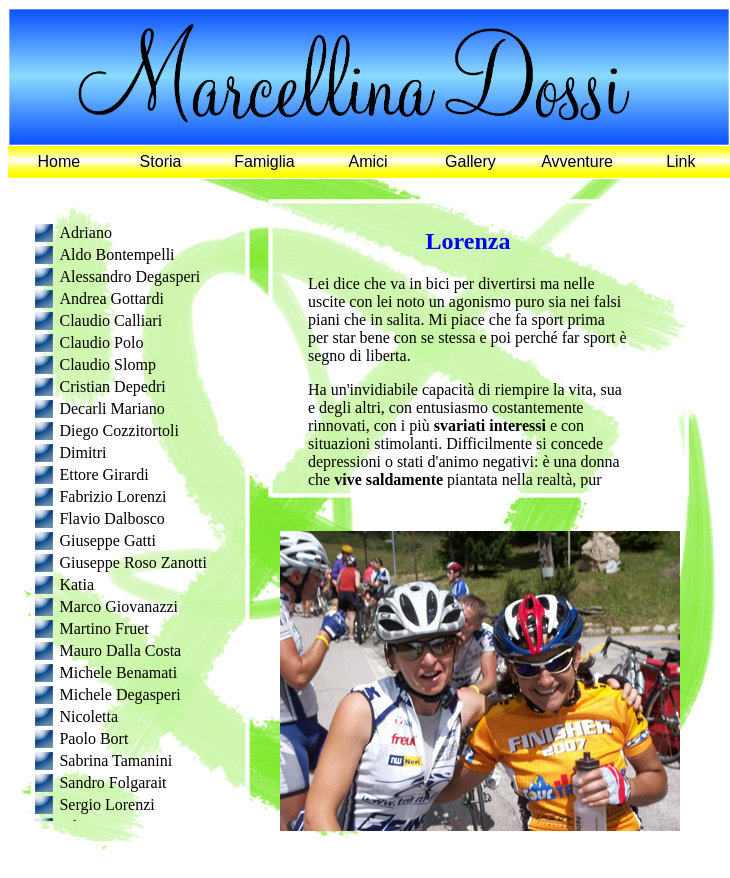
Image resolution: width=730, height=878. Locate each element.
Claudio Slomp (107, 364)
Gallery (470, 161)
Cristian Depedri (112, 386)
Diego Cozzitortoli (119, 430)
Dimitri (82, 452)
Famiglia (264, 161)
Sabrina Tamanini (115, 760)
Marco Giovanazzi (118, 606)
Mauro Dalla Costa (120, 650)
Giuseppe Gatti (107, 540)
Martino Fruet (103, 628)
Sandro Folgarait (112, 782)
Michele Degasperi (119, 694)
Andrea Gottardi (111, 298)
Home (59, 161)
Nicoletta (88, 716)
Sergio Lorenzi (106, 804)
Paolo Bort (93, 738)
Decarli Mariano (111, 408)
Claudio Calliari (110, 320)
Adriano (85, 232)
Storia (161, 161)
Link (680, 161)
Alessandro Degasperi (129, 276)
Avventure (577, 161)
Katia (76, 584)
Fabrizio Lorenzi (112, 496)
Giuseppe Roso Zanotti (133, 562)
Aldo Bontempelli (116, 254)
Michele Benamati (118, 672)
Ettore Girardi (103, 474)
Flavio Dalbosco (111, 518)
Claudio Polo (101, 342)
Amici (368, 161)
